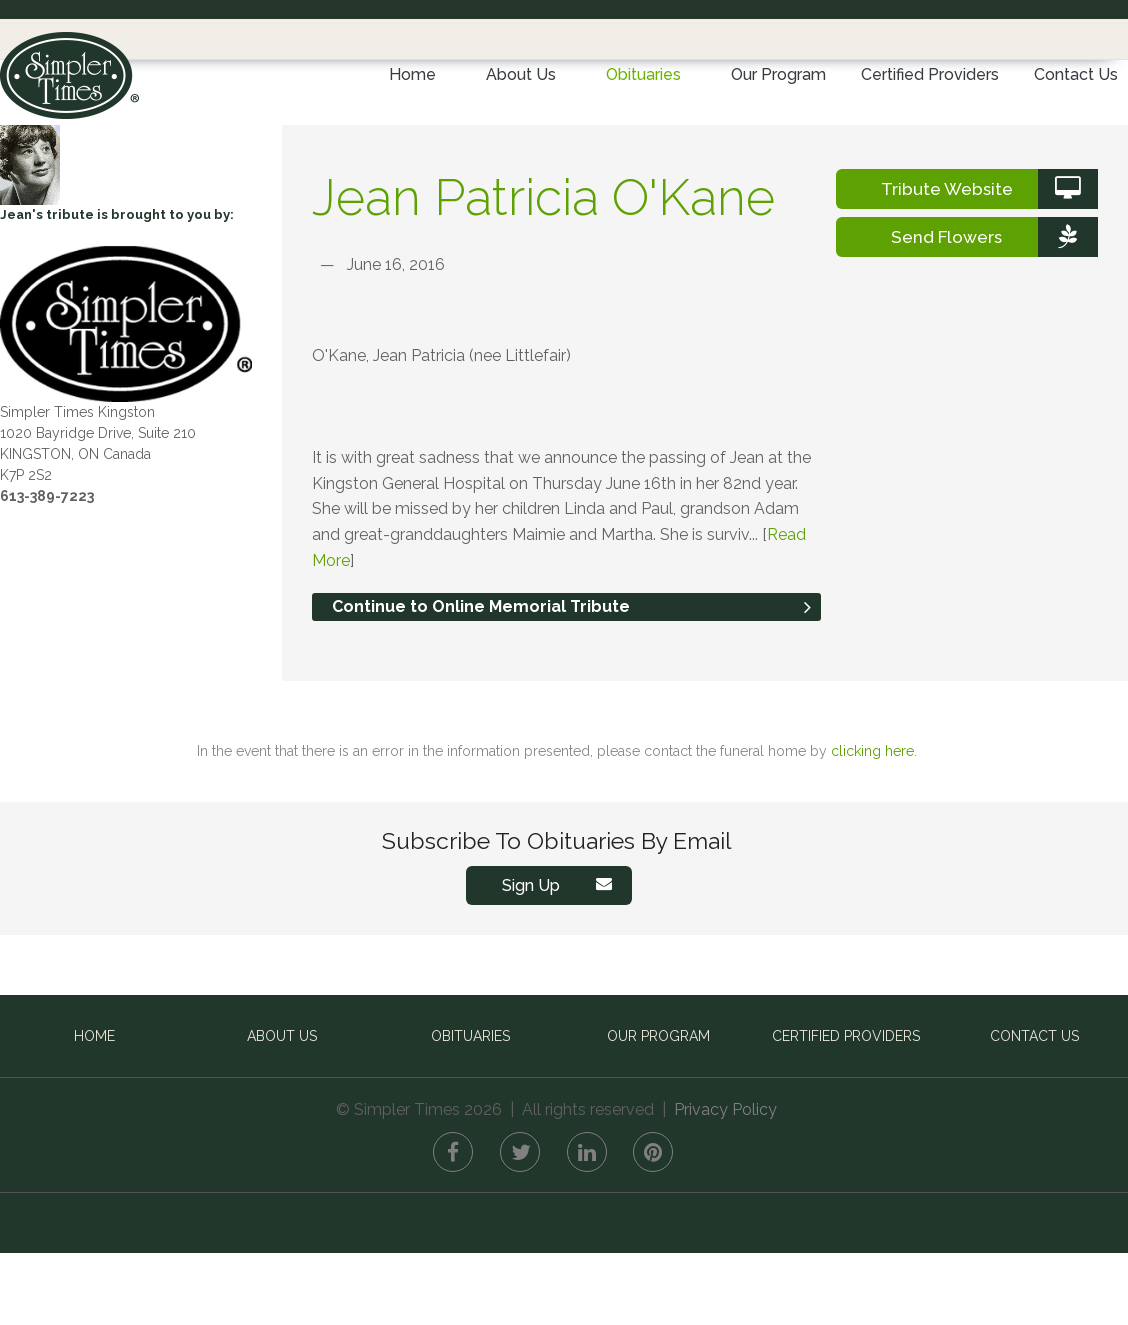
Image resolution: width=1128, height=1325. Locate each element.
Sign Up (562, 957)
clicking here (872, 823)
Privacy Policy (725, 1181)
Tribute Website (989, 261)
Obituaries (643, 74)
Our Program (778, 74)
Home (412, 74)
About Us (521, 74)
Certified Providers (930, 74)
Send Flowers (994, 309)
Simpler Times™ (69, 68)
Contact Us (1076, 74)
